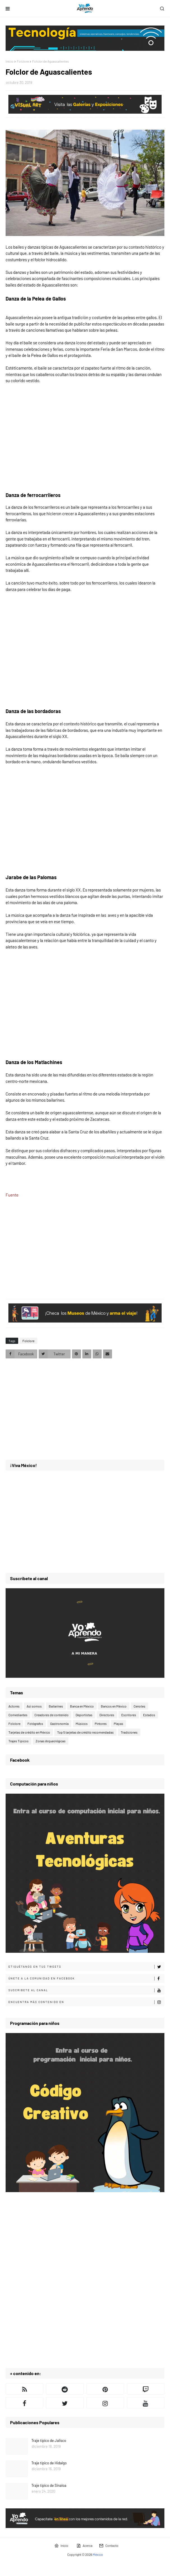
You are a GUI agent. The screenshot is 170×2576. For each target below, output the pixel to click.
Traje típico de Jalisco (48, 2440)
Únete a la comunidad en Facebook (86, 1979)
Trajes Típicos (18, 1741)
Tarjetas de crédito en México (29, 1732)
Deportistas (84, 1715)
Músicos (82, 1723)
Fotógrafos (35, 1723)
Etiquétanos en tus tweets (86, 1967)
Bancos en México (114, 1706)
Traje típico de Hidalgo (49, 2463)
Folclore (23, 61)
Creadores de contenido (51, 1715)
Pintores (101, 1723)
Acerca (84, 2545)
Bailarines (56, 1706)
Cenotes (139, 1706)
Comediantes (17, 1715)
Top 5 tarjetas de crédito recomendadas (85, 1732)
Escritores (128, 1715)
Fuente (12, 1194)
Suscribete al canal (86, 1990)
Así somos (34, 1706)
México (98, 2554)
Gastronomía (59, 1723)
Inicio (9, 61)
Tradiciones (129, 1732)
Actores (14, 1706)
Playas (118, 1723)
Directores (106, 1715)
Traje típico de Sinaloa (48, 2485)
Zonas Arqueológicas (51, 1741)
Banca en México (82, 1706)
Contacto (108, 2545)
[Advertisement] (85, 1245)
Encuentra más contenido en (86, 2002)
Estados (149, 1715)
